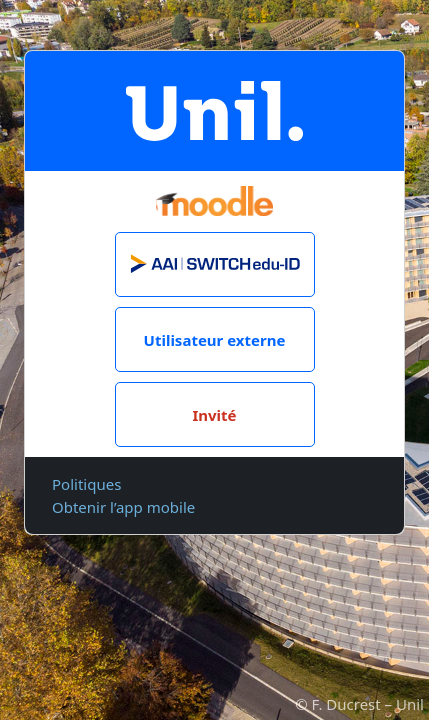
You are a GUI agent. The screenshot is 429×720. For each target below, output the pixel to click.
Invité (214, 415)
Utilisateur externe (215, 340)
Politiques (86, 484)
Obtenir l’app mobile (123, 507)
